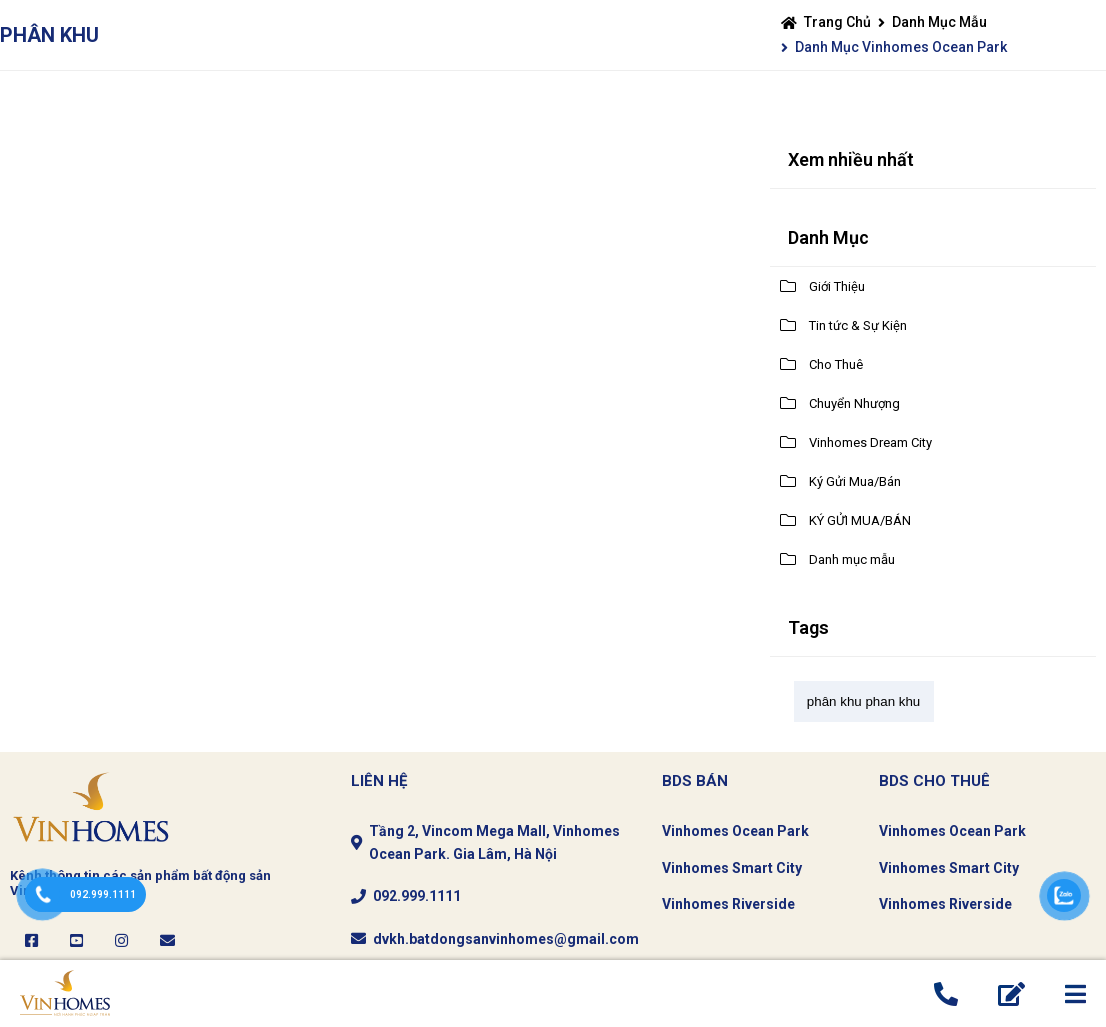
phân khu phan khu (863, 701)
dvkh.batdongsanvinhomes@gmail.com (506, 939)
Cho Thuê (836, 364)
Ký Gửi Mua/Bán (855, 481)
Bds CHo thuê (934, 781)
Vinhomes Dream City (870, 442)
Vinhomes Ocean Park (735, 831)
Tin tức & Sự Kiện (858, 325)
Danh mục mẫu (939, 22)
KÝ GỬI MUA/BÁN (860, 520)
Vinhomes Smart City (732, 868)
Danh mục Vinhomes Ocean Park (901, 47)
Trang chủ (837, 22)
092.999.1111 (417, 896)
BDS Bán (695, 781)
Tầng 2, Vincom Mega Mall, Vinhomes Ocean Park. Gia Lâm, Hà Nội (494, 842)
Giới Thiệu (837, 286)
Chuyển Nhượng (854, 403)
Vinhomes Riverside (728, 904)
